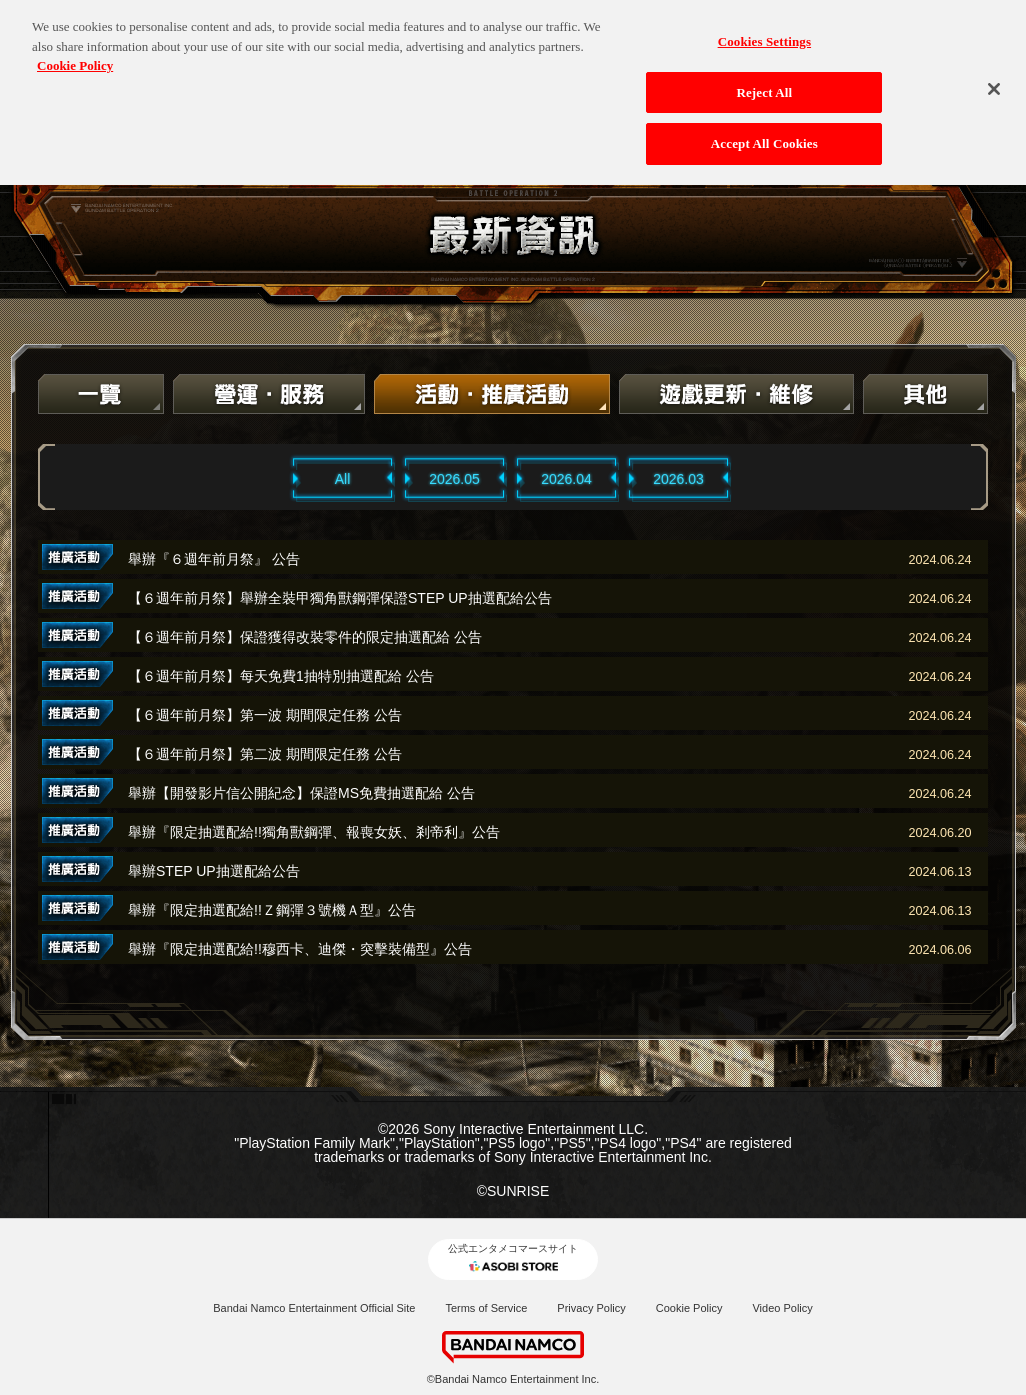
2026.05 (454, 479)
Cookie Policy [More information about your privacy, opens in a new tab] (75, 58)
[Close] (994, 82)
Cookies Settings (764, 34)
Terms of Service (486, 1308)
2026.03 (678, 479)
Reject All (764, 84)
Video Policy (782, 1308)
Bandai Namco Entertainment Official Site (314, 1308)
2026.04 (566, 479)
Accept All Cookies (764, 136)
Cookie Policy (689, 1308)
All (343, 479)
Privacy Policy (591, 1308)
